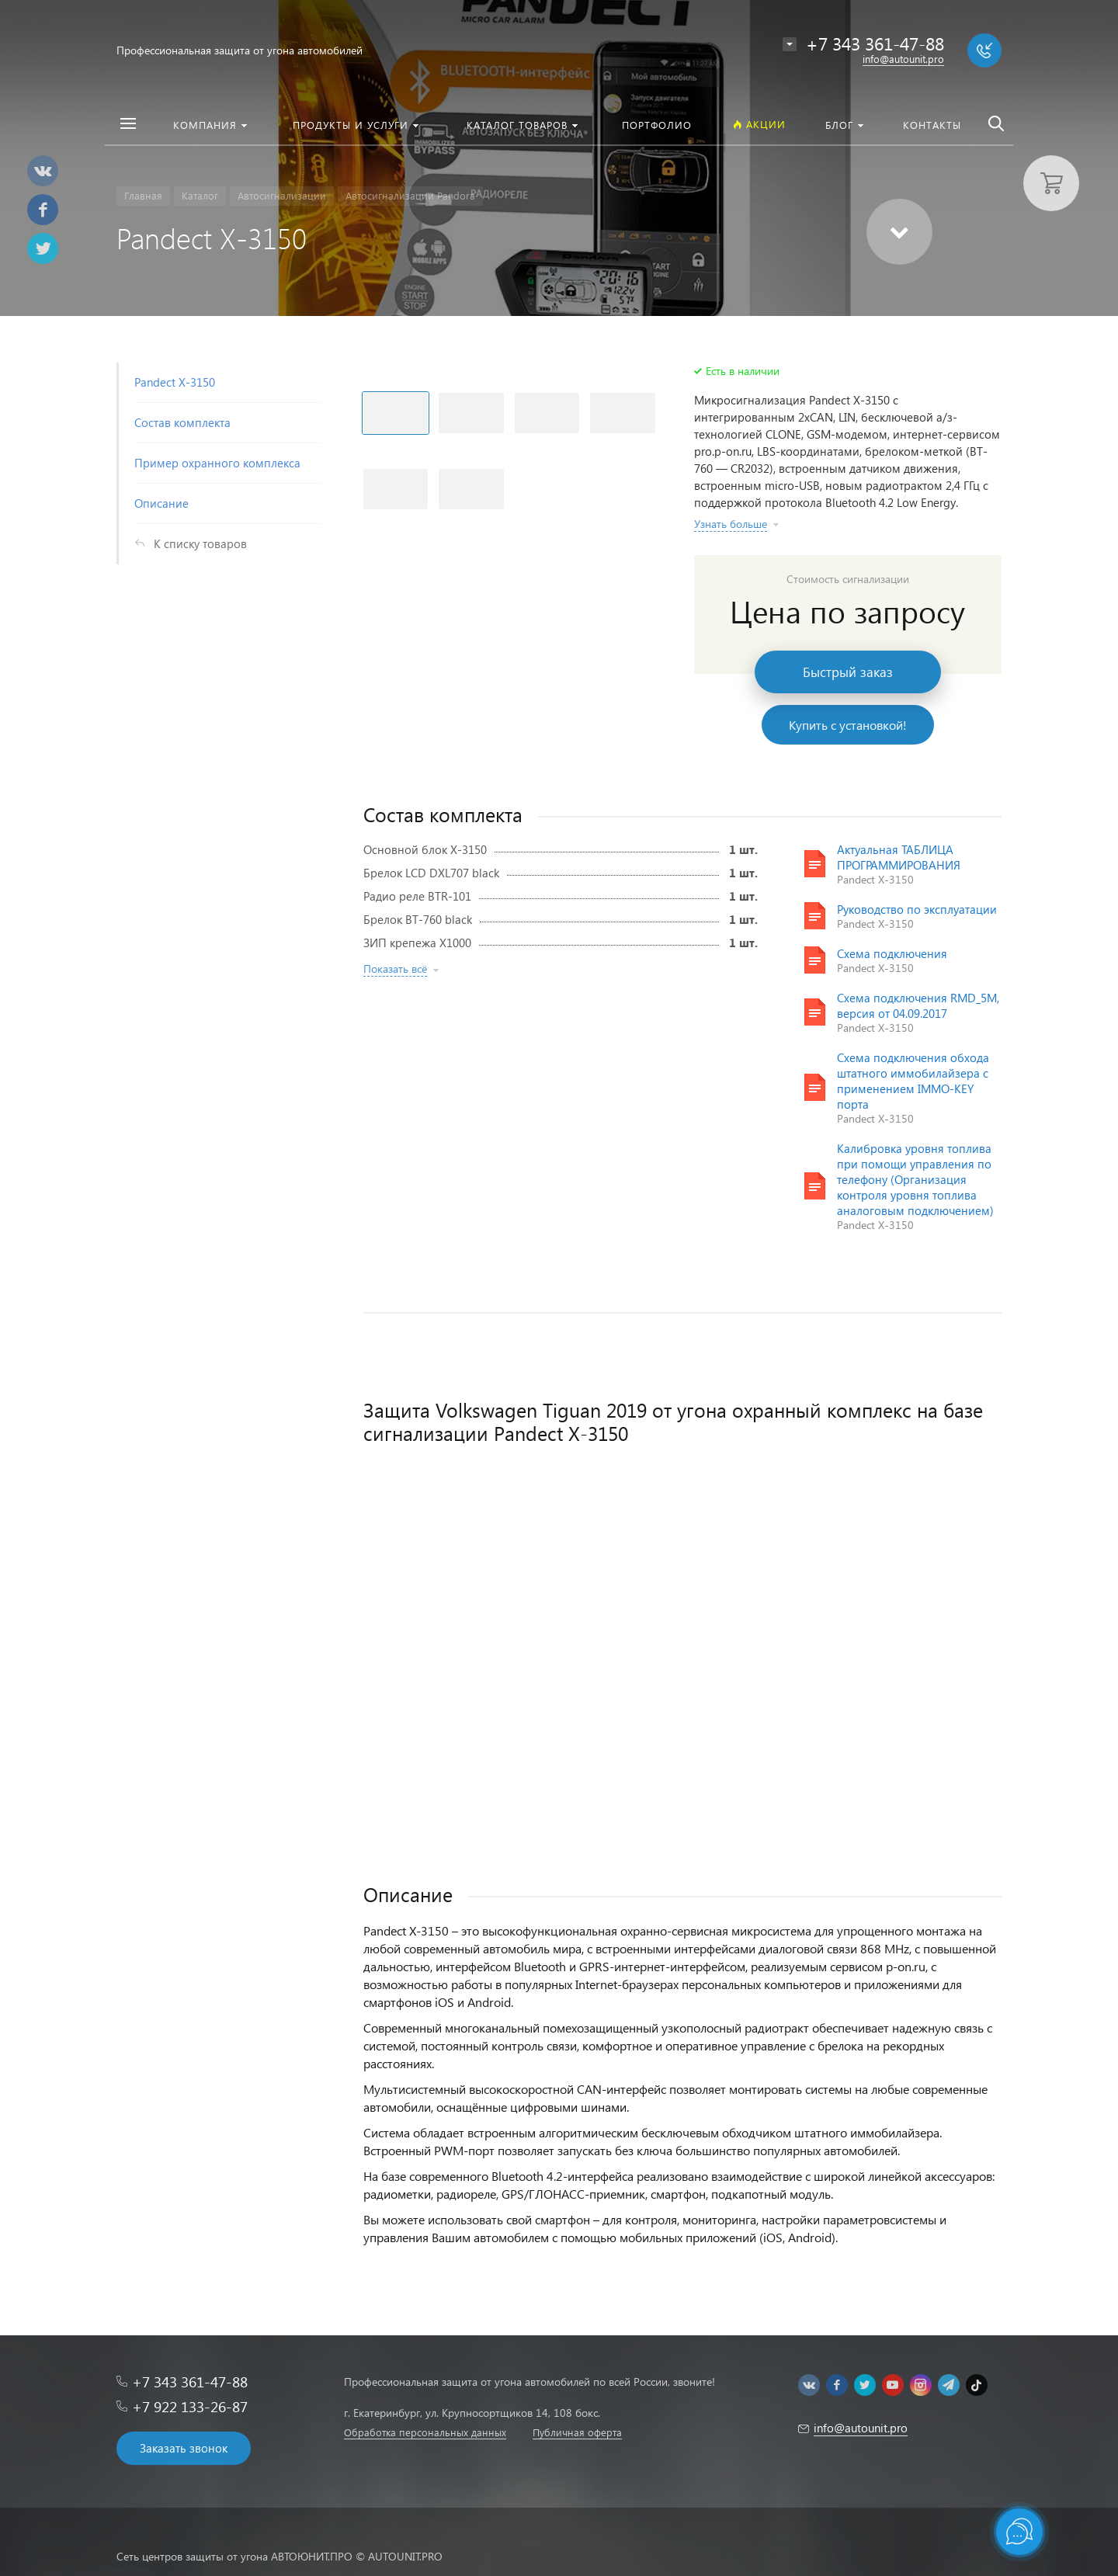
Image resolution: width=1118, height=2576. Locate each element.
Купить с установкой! (848, 725)
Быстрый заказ (848, 672)
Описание (161, 503)
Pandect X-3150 (174, 382)
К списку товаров (200, 543)
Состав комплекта (182, 422)
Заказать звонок (183, 2448)
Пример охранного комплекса (217, 462)
